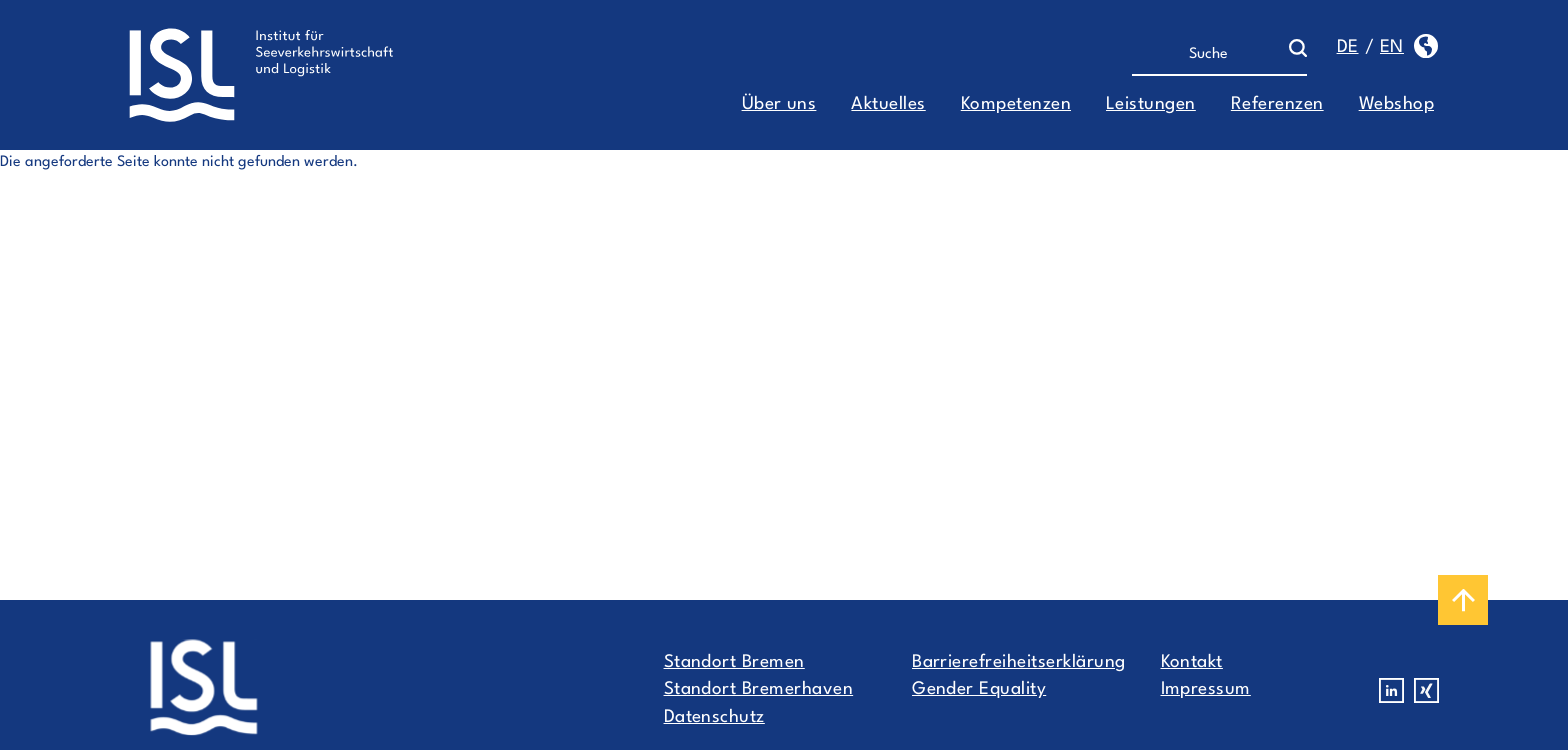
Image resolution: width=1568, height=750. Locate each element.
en (1392, 47)
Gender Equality (979, 689)
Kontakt (1192, 662)
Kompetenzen (1016, 104)
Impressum (1206, 689)
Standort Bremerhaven (759, 689)
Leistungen (1151, 104)
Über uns (779, 104)
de (1348, 47)
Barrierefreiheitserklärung (1018, 662)
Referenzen (1277, 104)
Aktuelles (888, 104)
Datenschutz (714, 717)
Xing (1426, 690)
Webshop (1396, 104)
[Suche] (1210, 55)
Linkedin (1391, 690)
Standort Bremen (734, 662)
